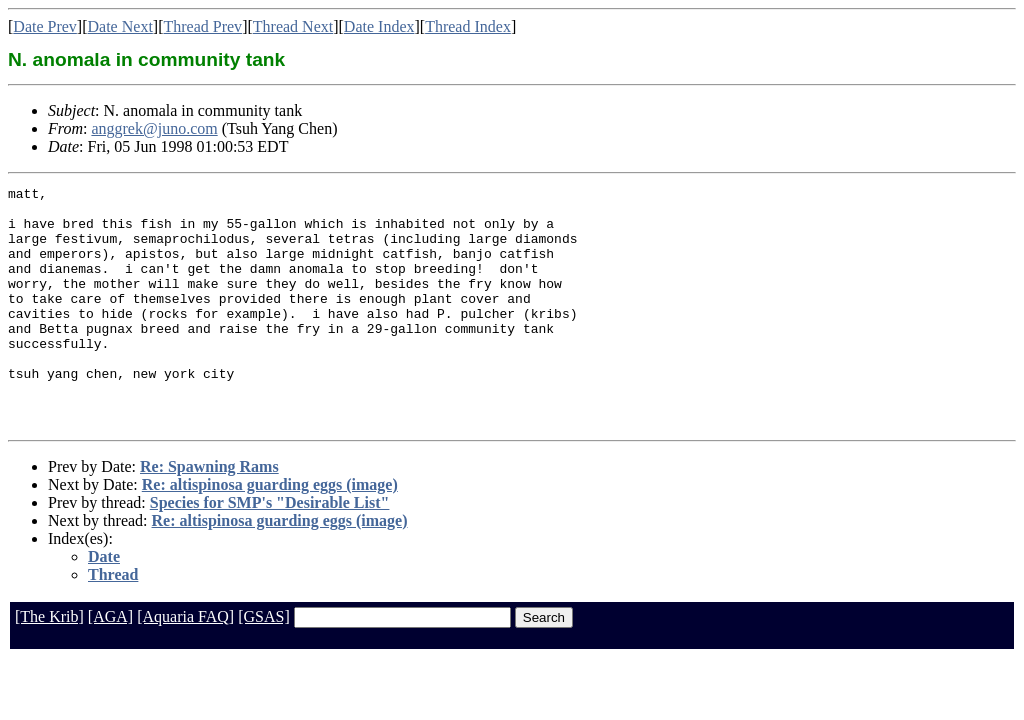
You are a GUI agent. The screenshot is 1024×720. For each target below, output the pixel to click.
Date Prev (45, 26)
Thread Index (468, 26)
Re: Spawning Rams (209, 514)
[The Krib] (49, 664)
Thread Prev (202, 26)
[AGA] (110, 664)
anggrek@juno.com (154, 128)
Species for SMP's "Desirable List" (270, 550)
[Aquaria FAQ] (185, 664)
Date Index (379, 26)
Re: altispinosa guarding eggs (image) (270, 532)
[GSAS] (264, 664)
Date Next (120, 26)
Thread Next (293, 26)
